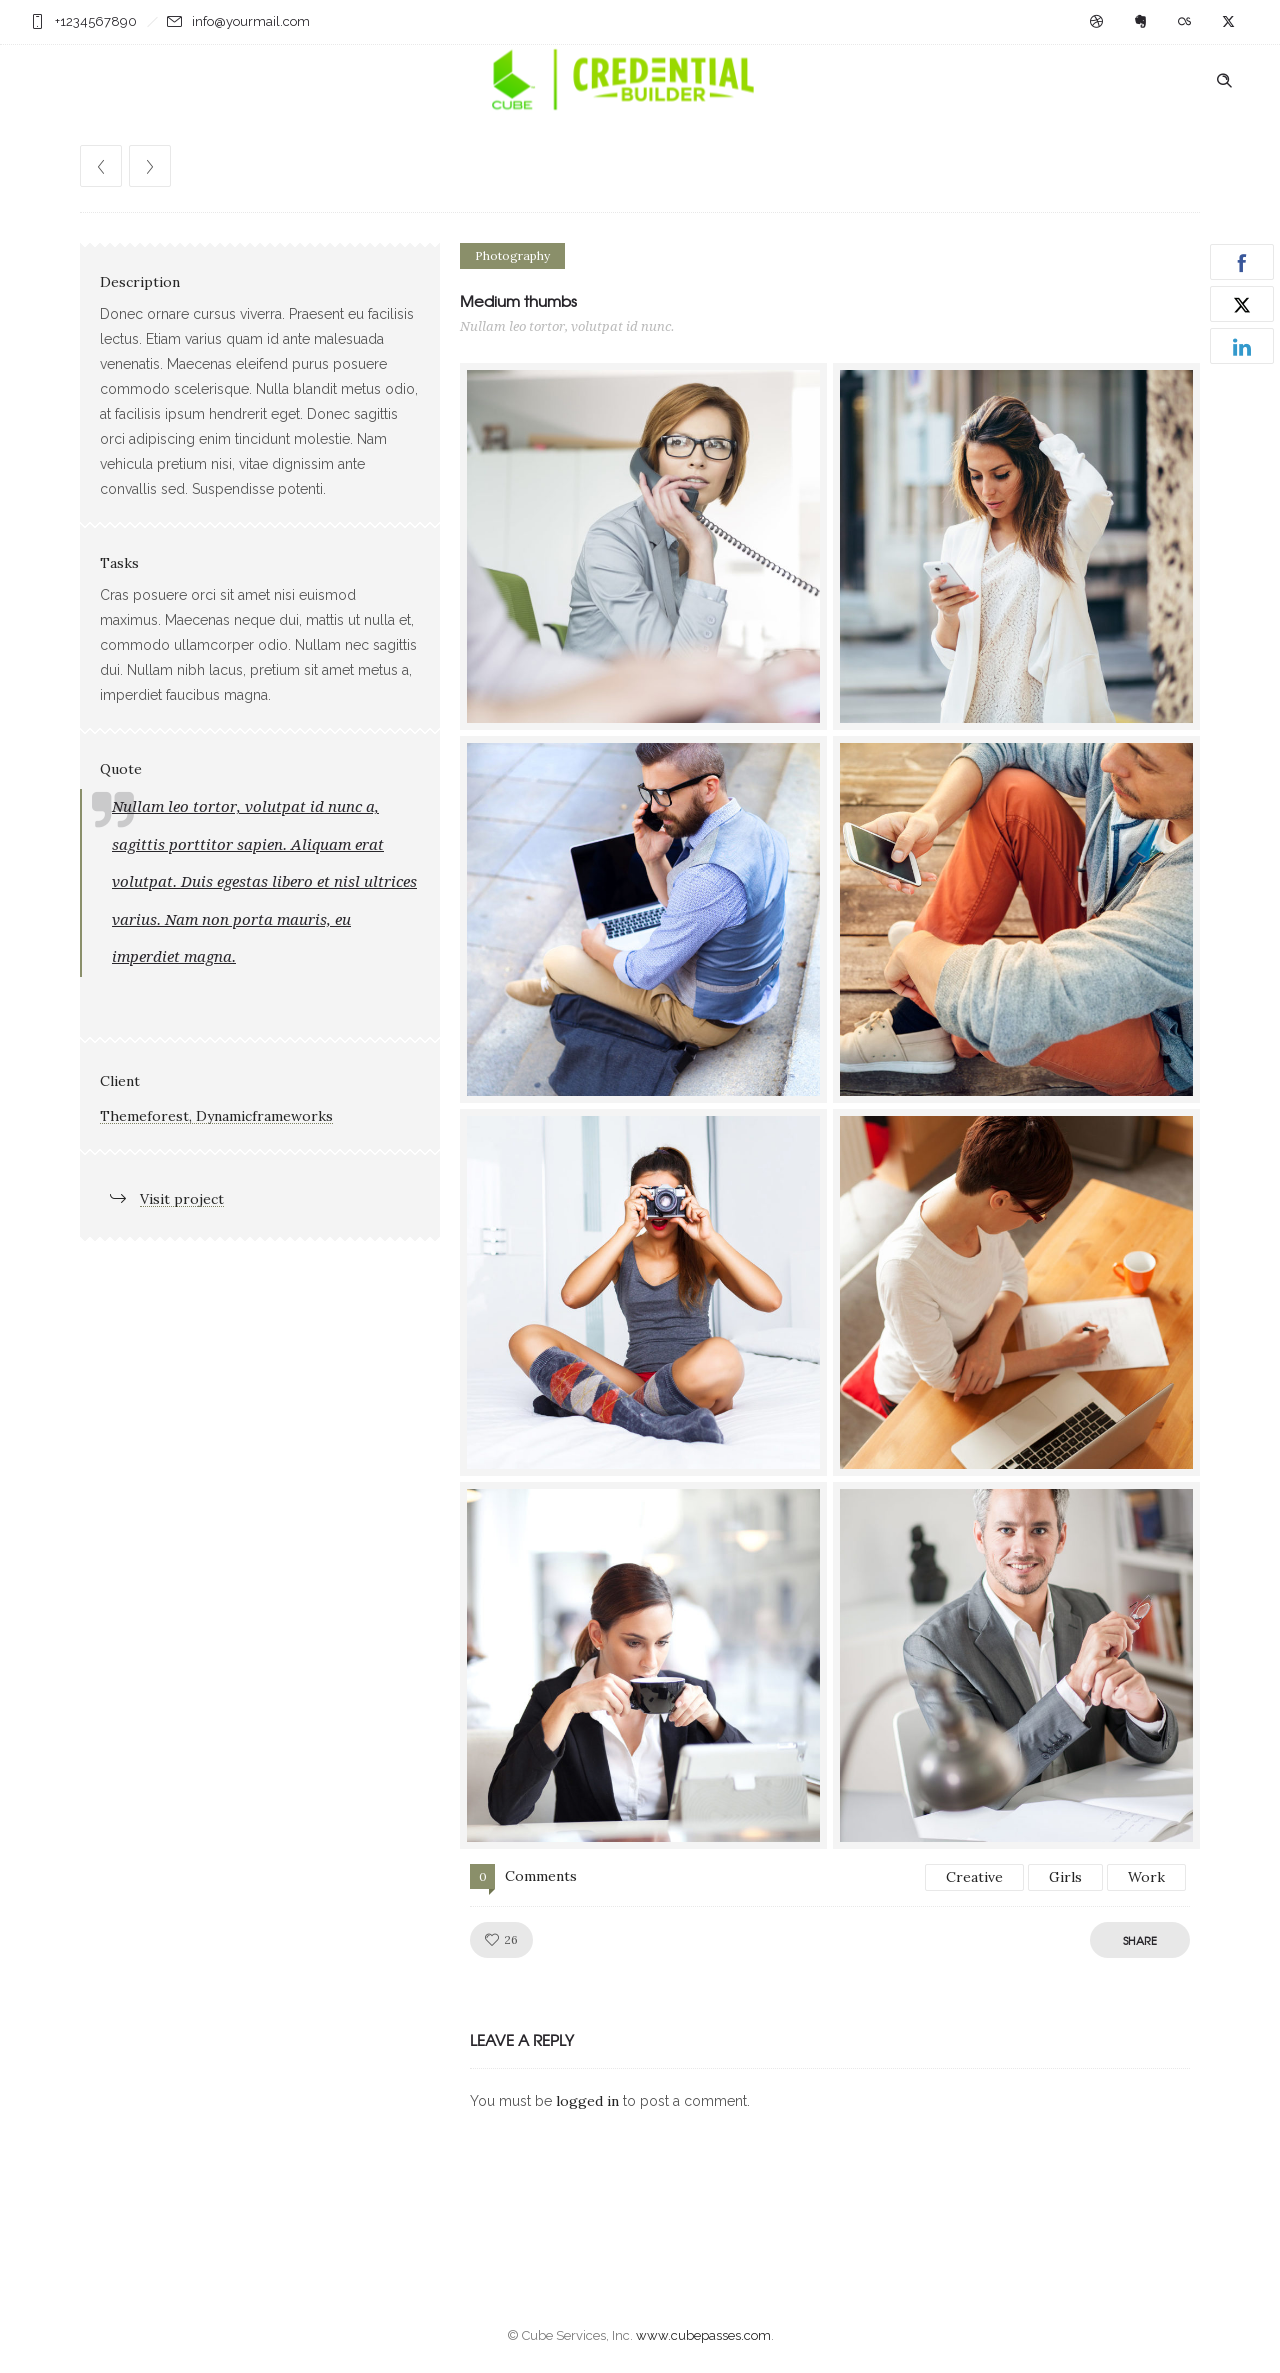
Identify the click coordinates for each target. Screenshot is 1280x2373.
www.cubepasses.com (703, 2335)
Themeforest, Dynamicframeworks (216, 1116)
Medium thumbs (518, 301)
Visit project (182, 1199)
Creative (974, 1877)
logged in (587, 2101)
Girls (1065, 1877)
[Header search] (1224, 81)
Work (1146, 1877)
